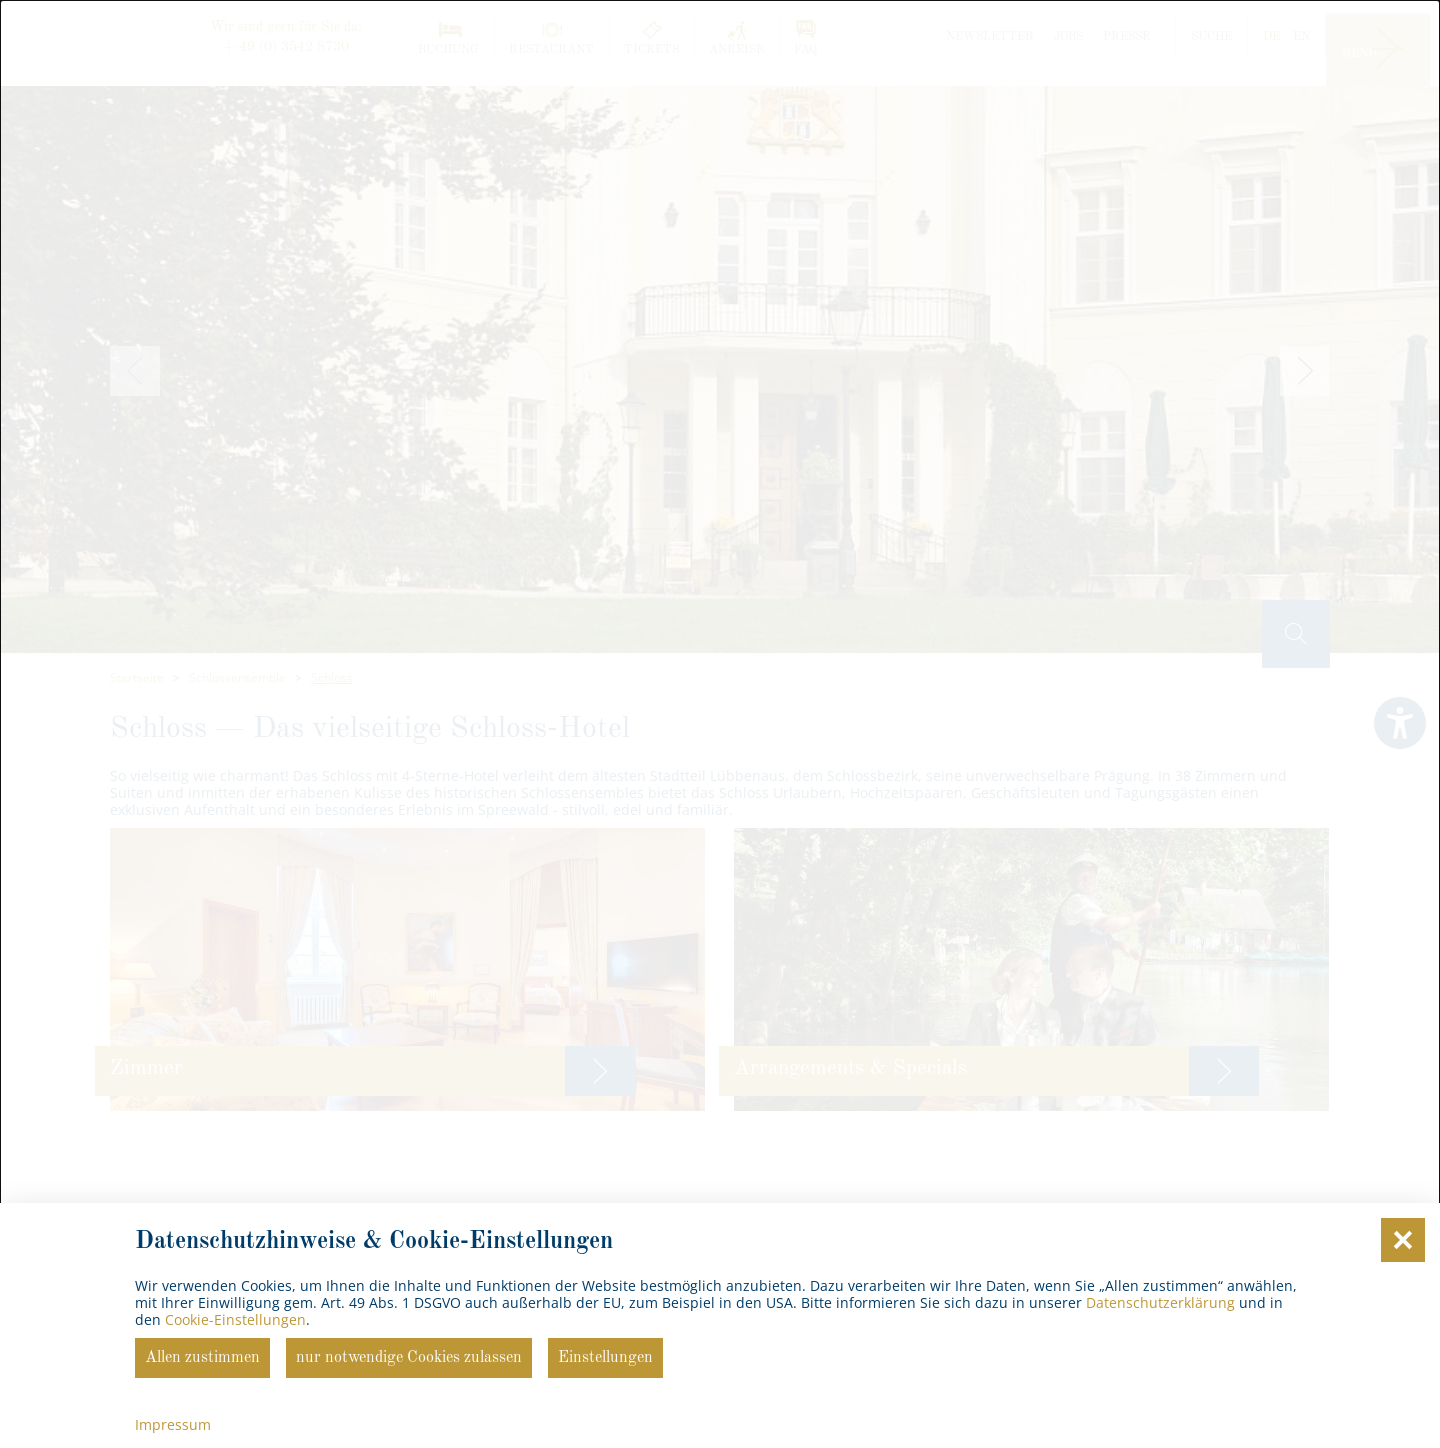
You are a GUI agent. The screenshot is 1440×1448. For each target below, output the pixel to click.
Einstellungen (605, 1358)
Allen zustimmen (202, 1358)
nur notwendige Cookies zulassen (409, 1358)
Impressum (173, 1424)
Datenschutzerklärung (1160, 1302)
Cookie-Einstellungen (235, 1319)
